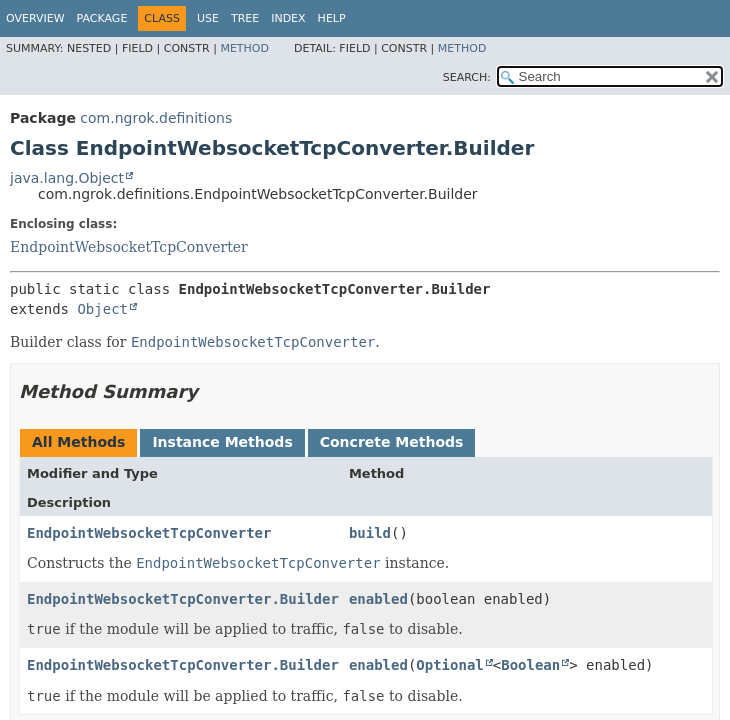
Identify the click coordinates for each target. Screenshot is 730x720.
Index (288, 18)
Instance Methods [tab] (222, 442)
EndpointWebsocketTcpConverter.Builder (183, 599)
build (370, 533)
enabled (378, 599)
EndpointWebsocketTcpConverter (129, 247)
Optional (449, 665)
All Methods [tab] (78, 442)
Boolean (530, 665)
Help (332, 18)
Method (244, 48)
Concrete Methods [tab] (392, 442)
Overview (35, 18)
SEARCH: (467, 77)
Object (102, 309)
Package (102, 18)
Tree (245, 18)
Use (208, 18)
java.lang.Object (67, 178)
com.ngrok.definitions (156, 118)
